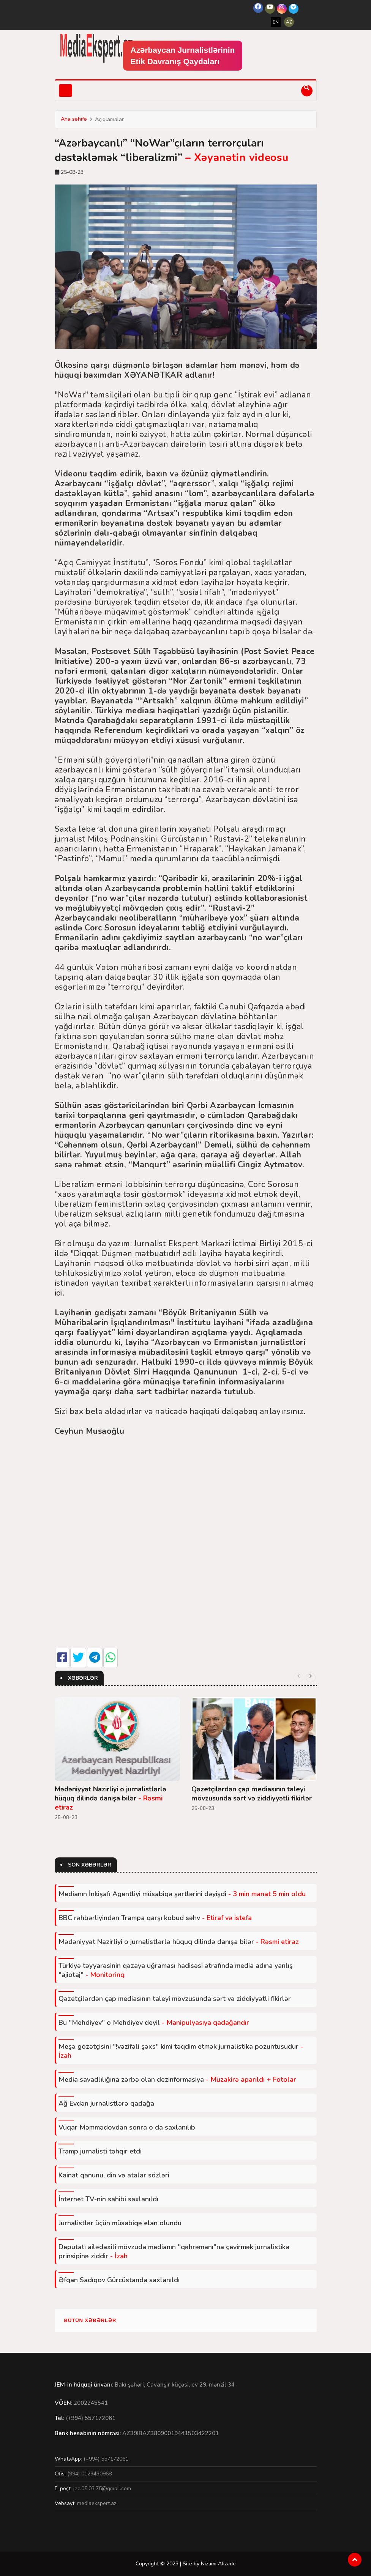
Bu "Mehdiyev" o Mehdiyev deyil (153, 2022)
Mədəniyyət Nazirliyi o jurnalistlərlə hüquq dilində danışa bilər (110, 1798)
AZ (289, 22)
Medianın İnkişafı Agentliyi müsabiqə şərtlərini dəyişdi (182, 1893)
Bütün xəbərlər (90, 2320)
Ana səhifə (74, 119)
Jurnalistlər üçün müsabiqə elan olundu (120, 2223)
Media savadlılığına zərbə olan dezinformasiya (177, 2079)
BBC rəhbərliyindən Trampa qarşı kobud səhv (155, 1917)
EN (276, 22)
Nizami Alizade (218, 2563)
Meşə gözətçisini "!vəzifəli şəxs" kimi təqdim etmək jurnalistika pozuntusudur (180, 2051)
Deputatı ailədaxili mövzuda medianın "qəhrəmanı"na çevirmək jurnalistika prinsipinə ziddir (173, 2251)
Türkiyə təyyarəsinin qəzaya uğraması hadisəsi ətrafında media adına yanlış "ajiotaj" (175, 1970)
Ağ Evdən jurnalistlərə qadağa (106, 2103)
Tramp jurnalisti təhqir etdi (100, 2151)
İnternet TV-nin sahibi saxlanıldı (108, 2199)
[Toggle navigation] (65, 90)
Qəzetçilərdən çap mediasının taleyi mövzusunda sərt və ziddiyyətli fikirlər (251, 1794)
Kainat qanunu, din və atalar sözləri (113, 2175)
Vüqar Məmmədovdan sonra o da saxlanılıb (126, 2127)
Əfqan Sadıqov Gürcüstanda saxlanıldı (119, 2279)
